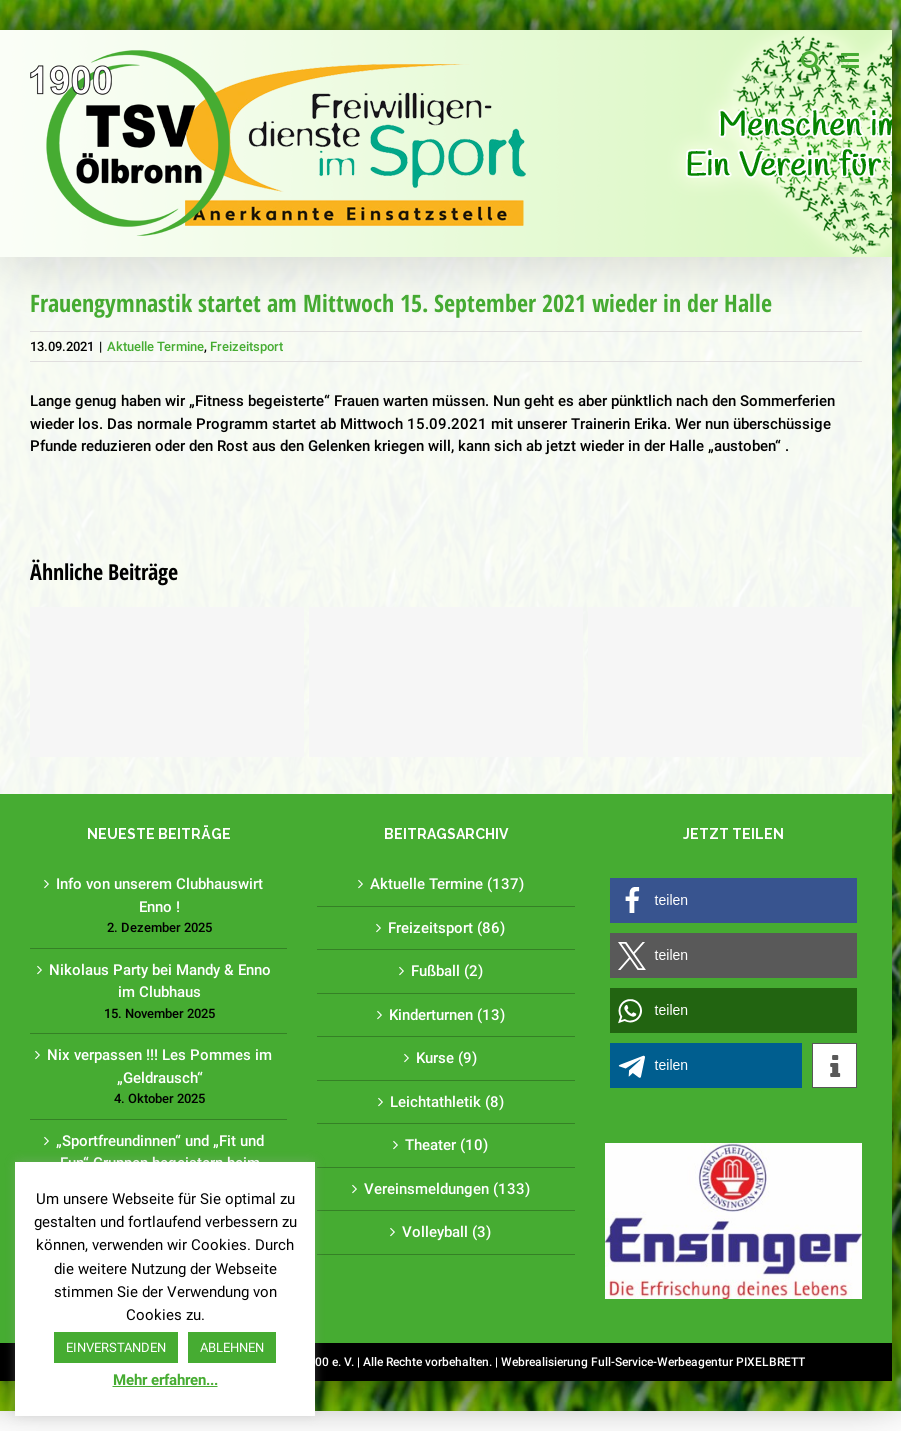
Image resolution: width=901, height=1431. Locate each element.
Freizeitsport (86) (446, 928)
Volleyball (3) (446, 1232)
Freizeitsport (246, 346)
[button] (733, 900)
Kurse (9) (446, 1058)
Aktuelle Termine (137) (447, 884)
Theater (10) (446, 1145)
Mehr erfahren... (165, 1380)
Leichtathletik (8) (447, 1102)
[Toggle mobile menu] (851, 60)
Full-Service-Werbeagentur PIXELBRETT (698, 1362)
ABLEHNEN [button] (232, 1347)
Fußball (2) (447, 971)
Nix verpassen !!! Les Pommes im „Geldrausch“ (159, 1066)
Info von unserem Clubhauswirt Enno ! (159, 895)
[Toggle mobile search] (811, 60)
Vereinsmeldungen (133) (447, 1189)
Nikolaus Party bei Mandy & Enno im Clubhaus (160, 981)
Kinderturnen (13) (447, 1015)
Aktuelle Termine (155, 346)
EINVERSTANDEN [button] (116, 1347)
